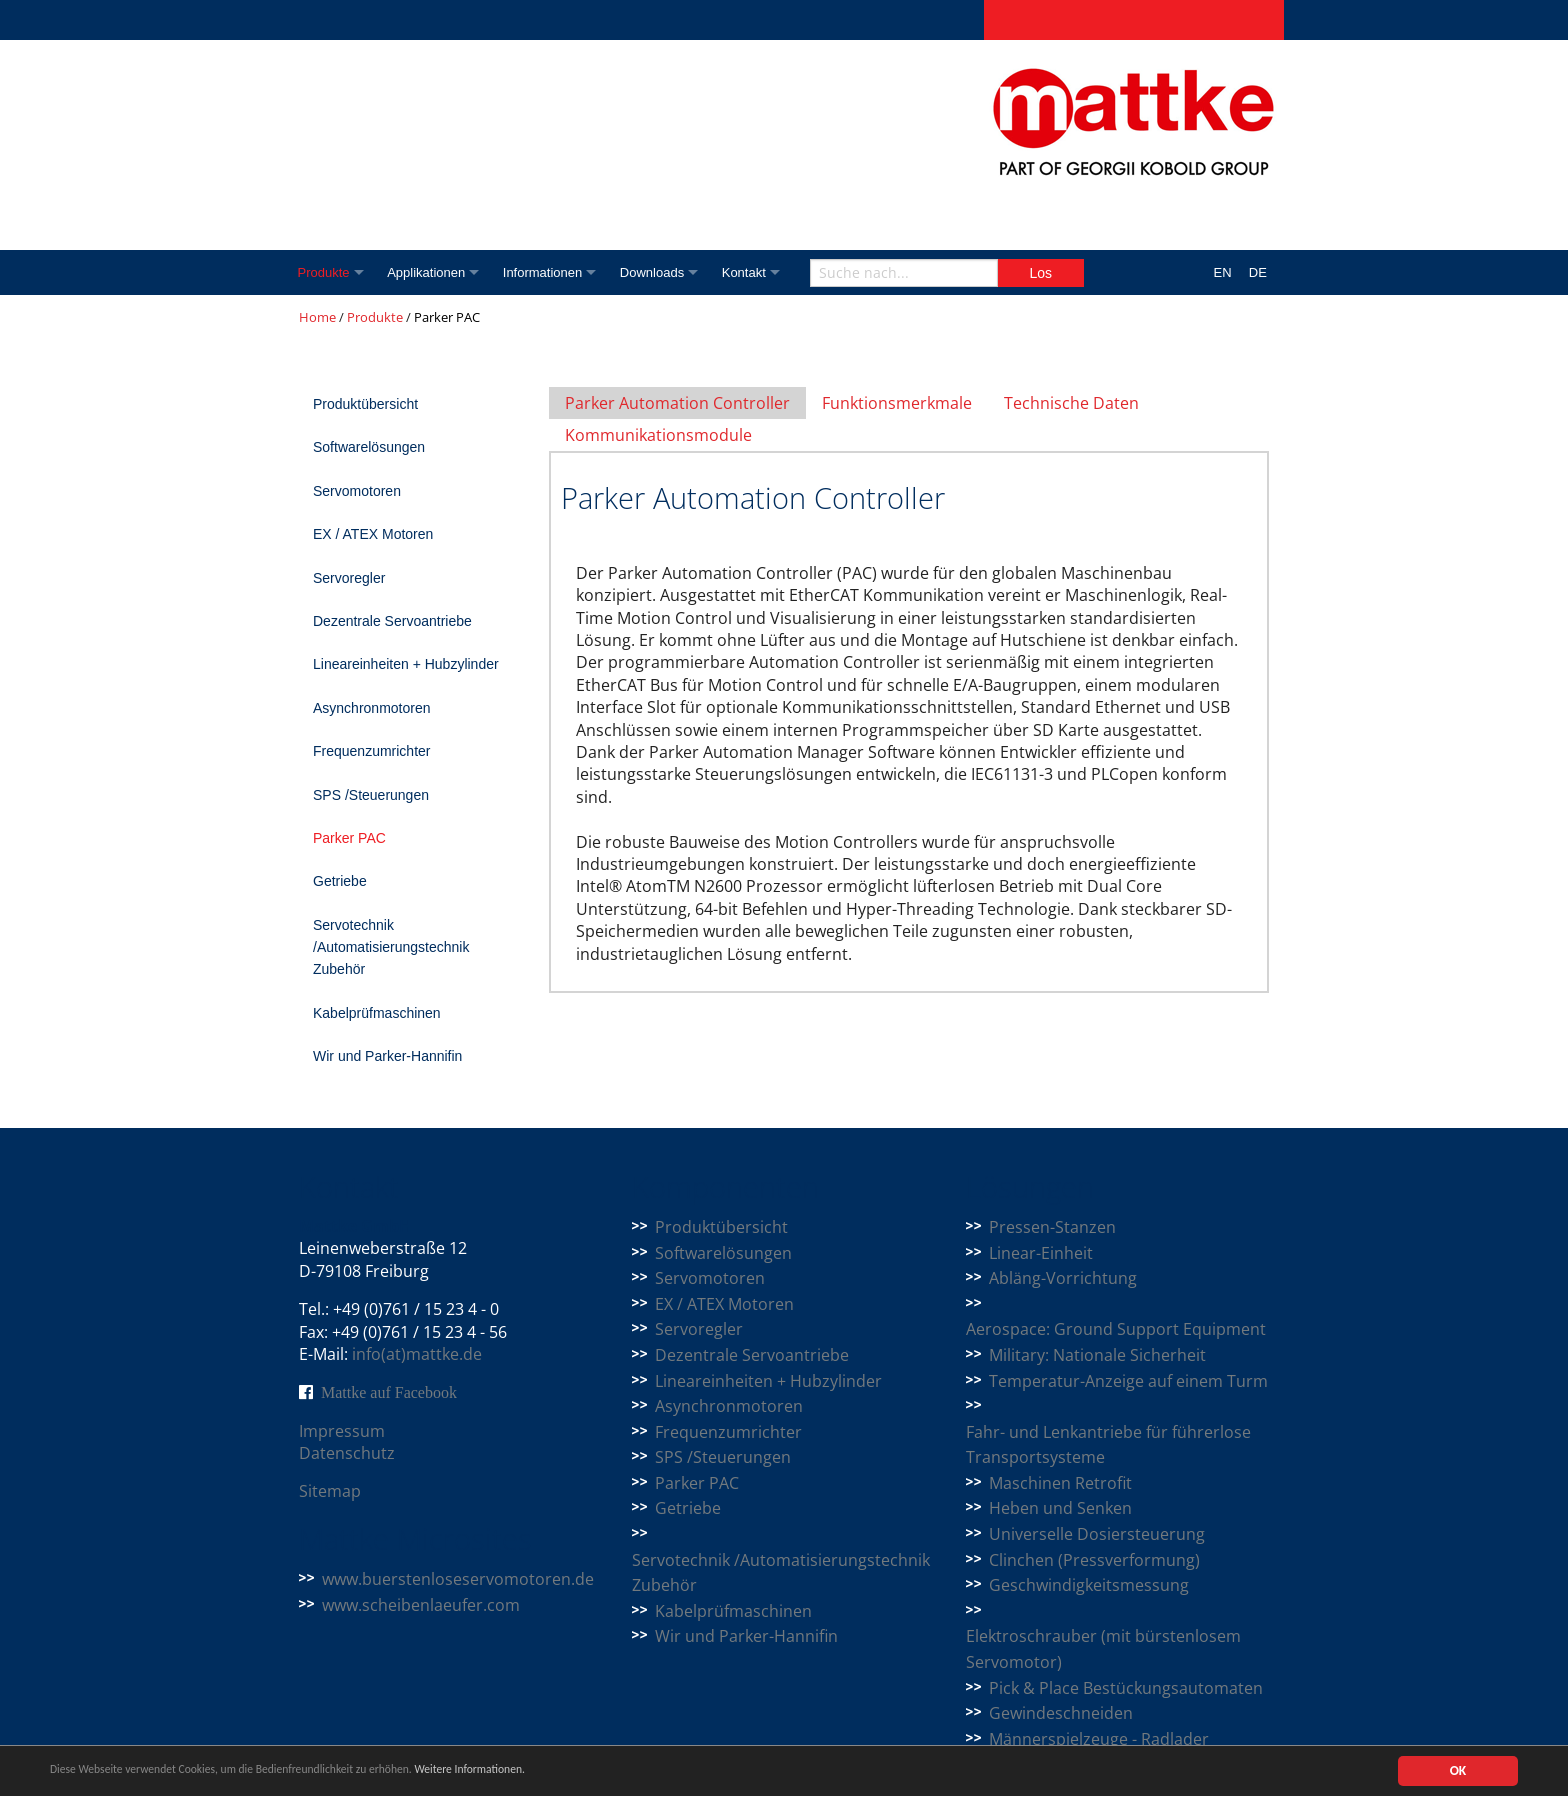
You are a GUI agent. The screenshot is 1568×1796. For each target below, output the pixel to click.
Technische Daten (1071, 403)
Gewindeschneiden (1061, 1713)
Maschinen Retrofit (1060, 1483)
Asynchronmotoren (372, 708)
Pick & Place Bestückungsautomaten (1126, 1688)
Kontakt (769, 272)
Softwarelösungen (369, 447)
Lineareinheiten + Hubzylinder (406, 664)
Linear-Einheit (1041, 1253)
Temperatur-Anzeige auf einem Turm (1128, 1381)
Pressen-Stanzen (1052, 1227)
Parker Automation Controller (677, 403)
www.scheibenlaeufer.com (421, 1605)
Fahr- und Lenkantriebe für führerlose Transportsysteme (1108, 1445)
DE (1258, 272)
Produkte (325, 272)
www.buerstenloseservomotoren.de (458, 1579)
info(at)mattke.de (417, 1354)
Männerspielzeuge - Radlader (1099, 1739)
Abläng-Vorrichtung (1063, 1278)
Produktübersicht (365, 404)
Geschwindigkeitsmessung (1089, 1585)
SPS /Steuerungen (371, 795)
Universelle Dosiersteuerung (1097, 1534)
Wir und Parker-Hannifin (387, 1056)
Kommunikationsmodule (658, 435)
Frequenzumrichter (372, 751)
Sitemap (330, 1491)
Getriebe (340, 881)
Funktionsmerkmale (897, 403)
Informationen (556, 272)
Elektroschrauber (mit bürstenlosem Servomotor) (1103, 1649)
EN (1223, 272)
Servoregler (349, 578)
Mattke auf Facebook (389, 1392)
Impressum (342, 1431)
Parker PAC (349, 838)
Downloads (671, 272)
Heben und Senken (1060, 1508)
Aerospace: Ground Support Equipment (1116, 1329)
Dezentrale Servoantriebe (392, 621)
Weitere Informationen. (543, 1772)
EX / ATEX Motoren (373, 534)
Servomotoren (357, 491)
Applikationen (434, 272)
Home (317, 317)
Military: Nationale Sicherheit (1097, 1355)
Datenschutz (347, 1453)
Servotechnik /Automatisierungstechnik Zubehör (391, 947)
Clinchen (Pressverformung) (1094, 1560)
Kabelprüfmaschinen (377, 1013)
